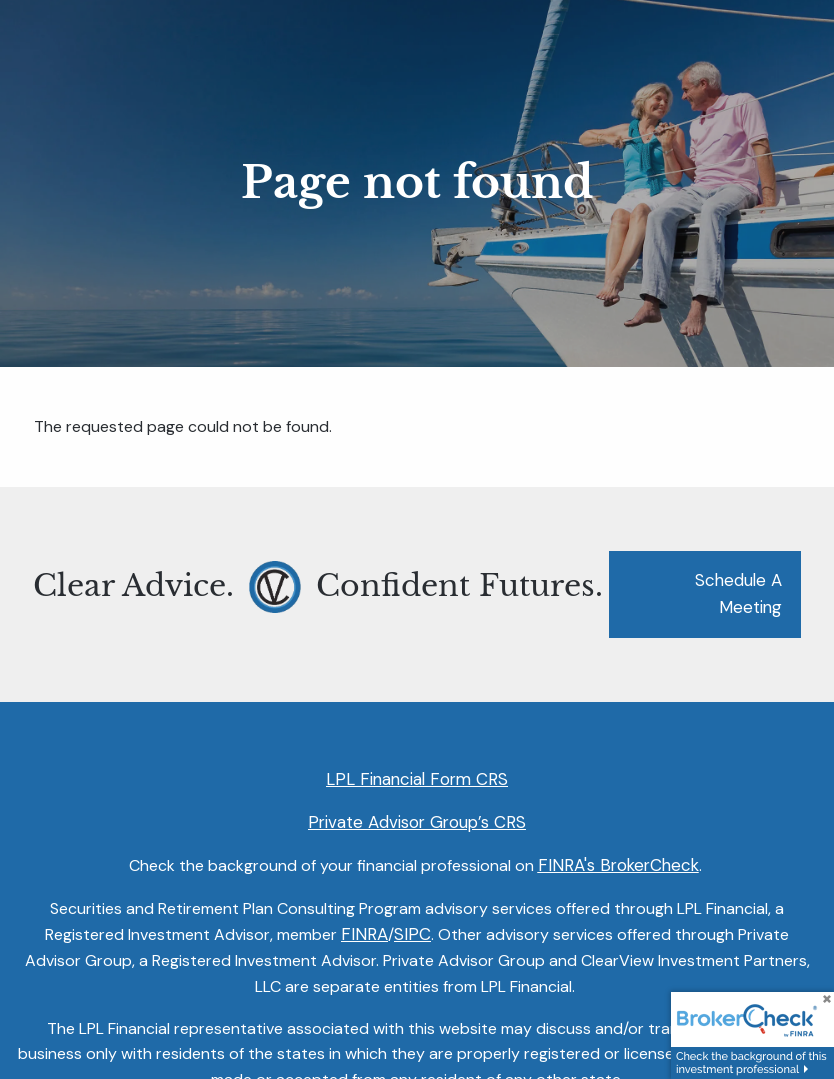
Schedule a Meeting (738, 594)
